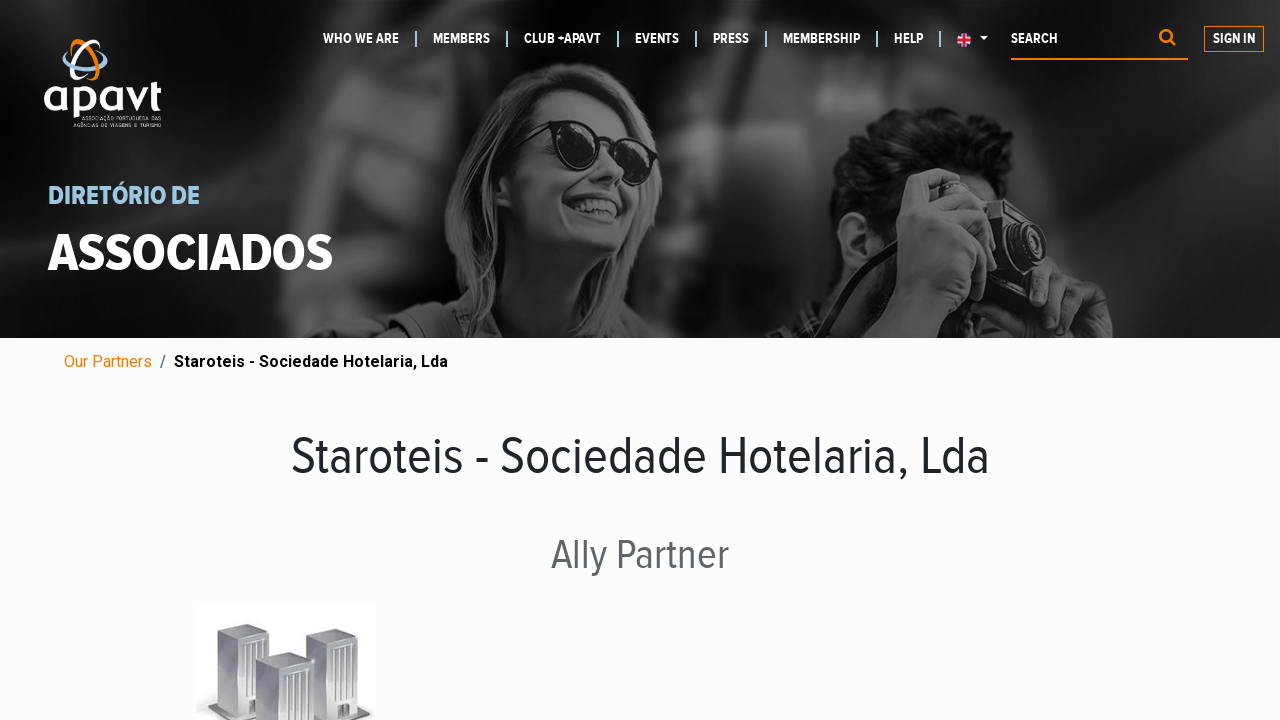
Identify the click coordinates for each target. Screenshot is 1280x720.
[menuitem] (370, 39)
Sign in (1234, 39)
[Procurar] (1167, 39)
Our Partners (108, 361)
